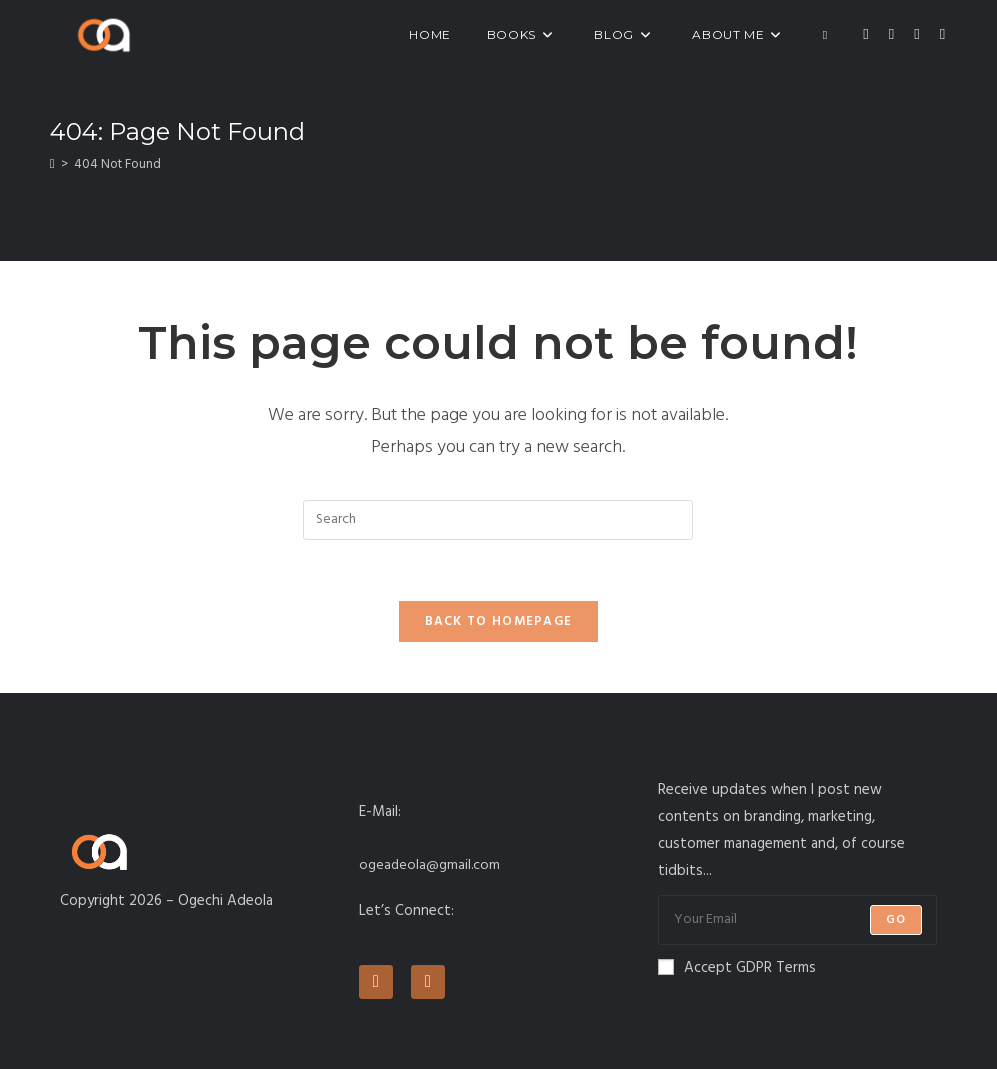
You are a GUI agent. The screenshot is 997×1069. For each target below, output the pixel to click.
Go (896, 920)
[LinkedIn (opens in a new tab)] (942, 35)
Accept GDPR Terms (737, 968)
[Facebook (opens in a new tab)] (891, 35)
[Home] (52, 164)
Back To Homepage (499, 621)
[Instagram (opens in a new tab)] (916, 35)
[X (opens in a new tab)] (865, 35)
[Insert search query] (498, 520)
